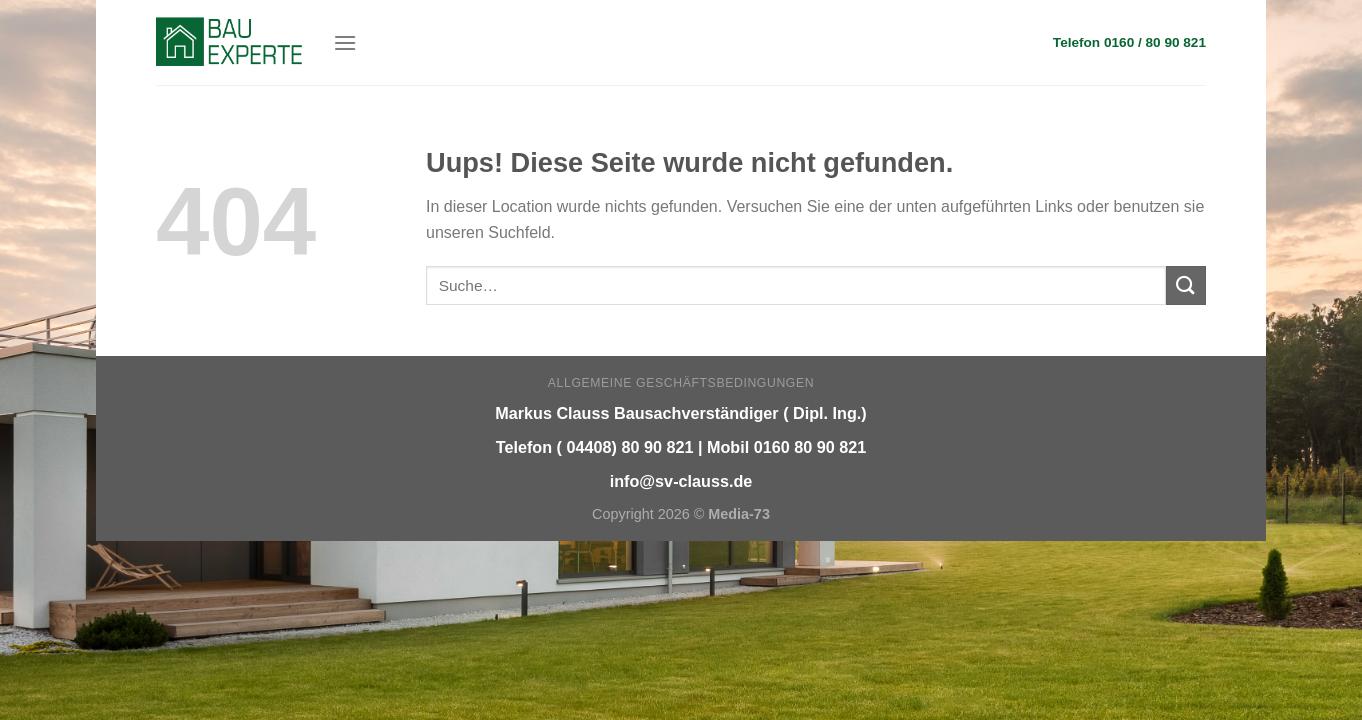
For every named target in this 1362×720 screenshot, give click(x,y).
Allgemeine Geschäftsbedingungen (681, 383)
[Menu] (345, 42)
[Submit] (1186, 285)
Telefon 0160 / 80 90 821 (1129, 42)
